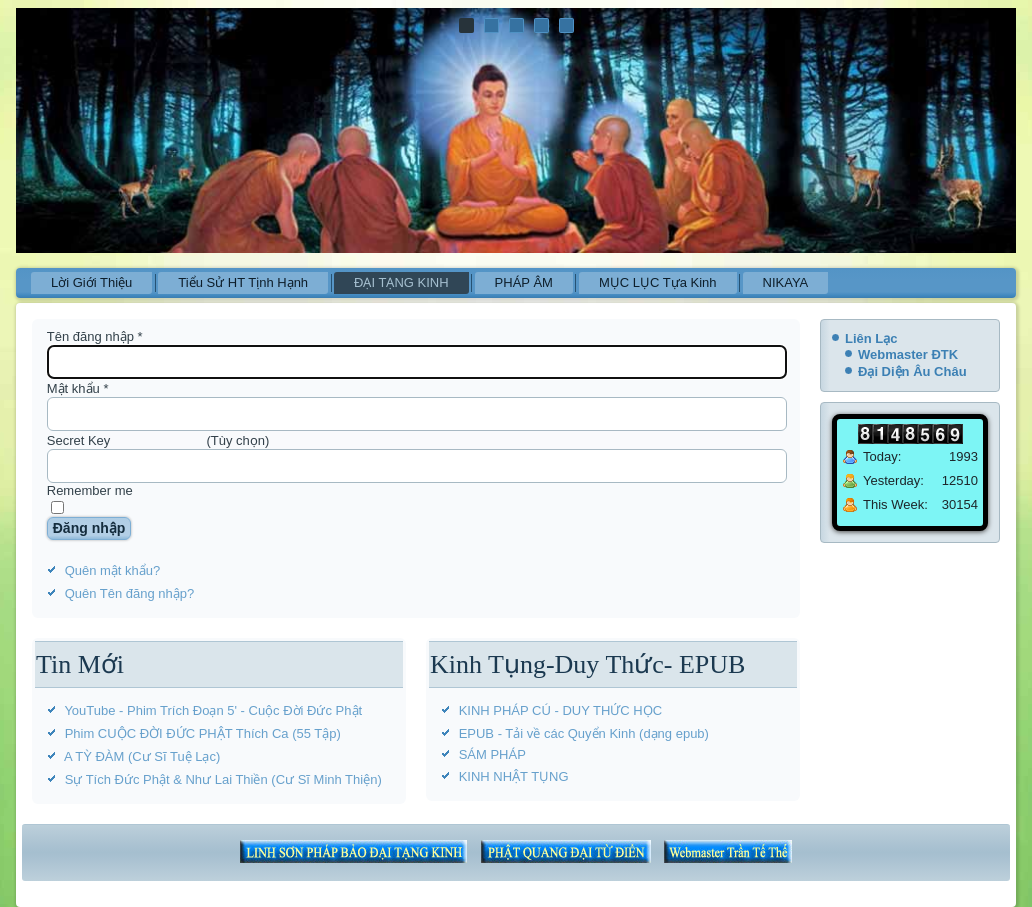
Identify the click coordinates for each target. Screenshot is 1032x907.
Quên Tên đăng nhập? (130, 593)
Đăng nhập (89, 528)
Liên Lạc (871, 338)
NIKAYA (786, 282)
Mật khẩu (78, 388)
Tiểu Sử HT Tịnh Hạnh (243, 282)
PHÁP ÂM (524, 282)
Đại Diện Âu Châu (912, 371)
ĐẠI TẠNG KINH (401, 282)
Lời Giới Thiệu (91, 282)
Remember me (90, 490)
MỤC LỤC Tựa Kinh (658, 282)
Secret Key (79, 440)
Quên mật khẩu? (113, 570)
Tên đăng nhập (95, 336)
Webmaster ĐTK (908, 354)
